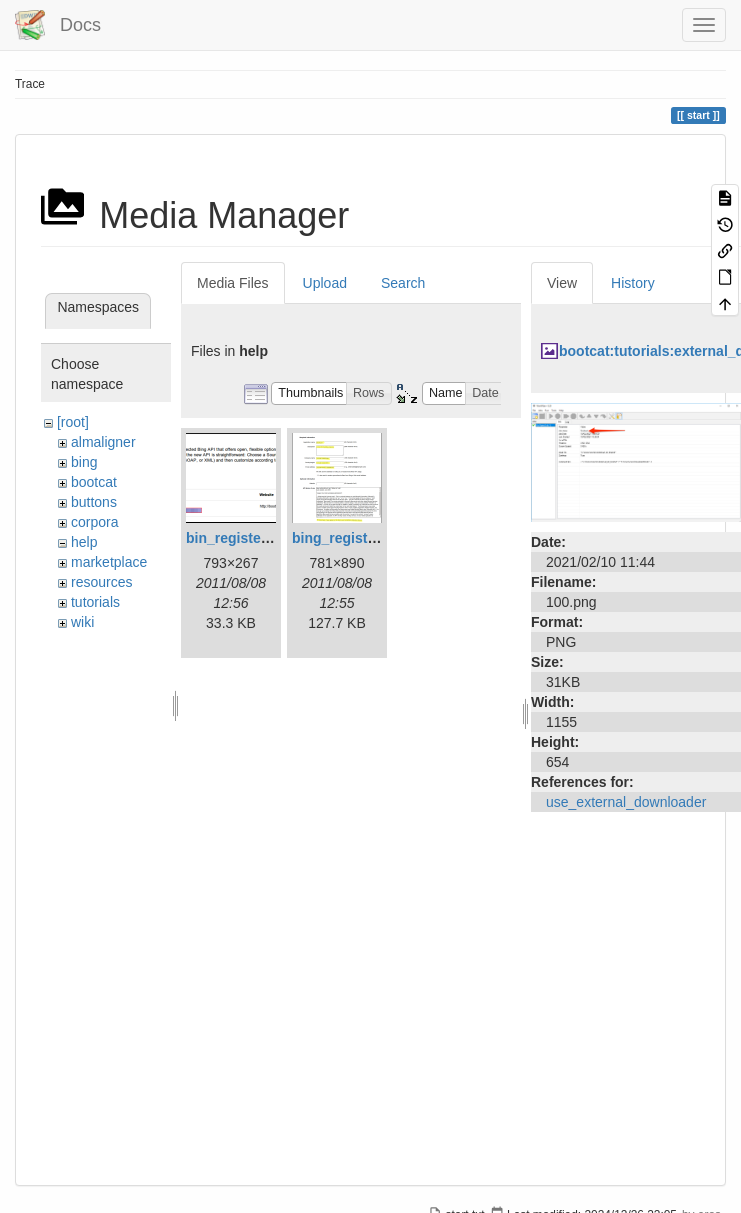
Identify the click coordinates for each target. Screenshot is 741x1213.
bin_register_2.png (248, 538)
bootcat (94, 482)
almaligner (103, 442)
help (84, 542)
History (633, 283)
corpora (94, 522)
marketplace (109, 562)
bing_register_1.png (359, 538)
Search (403, 283)
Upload (325, 283)
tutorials (95, 602)
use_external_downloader (626, 802)
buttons (94, 502)
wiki (82, 622)
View (562, 283)
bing (84, 462)
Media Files (233, 283)
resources (101, 582)
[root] (73, 422)
